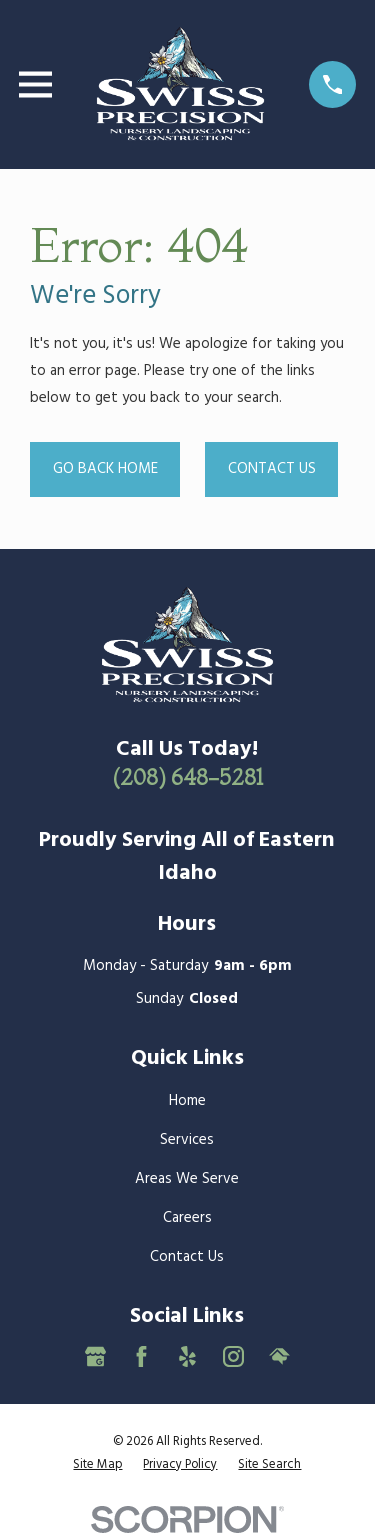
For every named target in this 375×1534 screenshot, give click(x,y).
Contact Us (272, 469)
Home (187, 1101)
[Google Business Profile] (95, 1356)
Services (187, 1140)
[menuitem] (97, 1465)
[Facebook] (141, 1356)
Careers (187, 1218)
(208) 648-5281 (187, 777)
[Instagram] (233, 1356)
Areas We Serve (187, 1179)
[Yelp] (187, 1356)
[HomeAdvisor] (279, 1356)
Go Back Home (105, 469)
